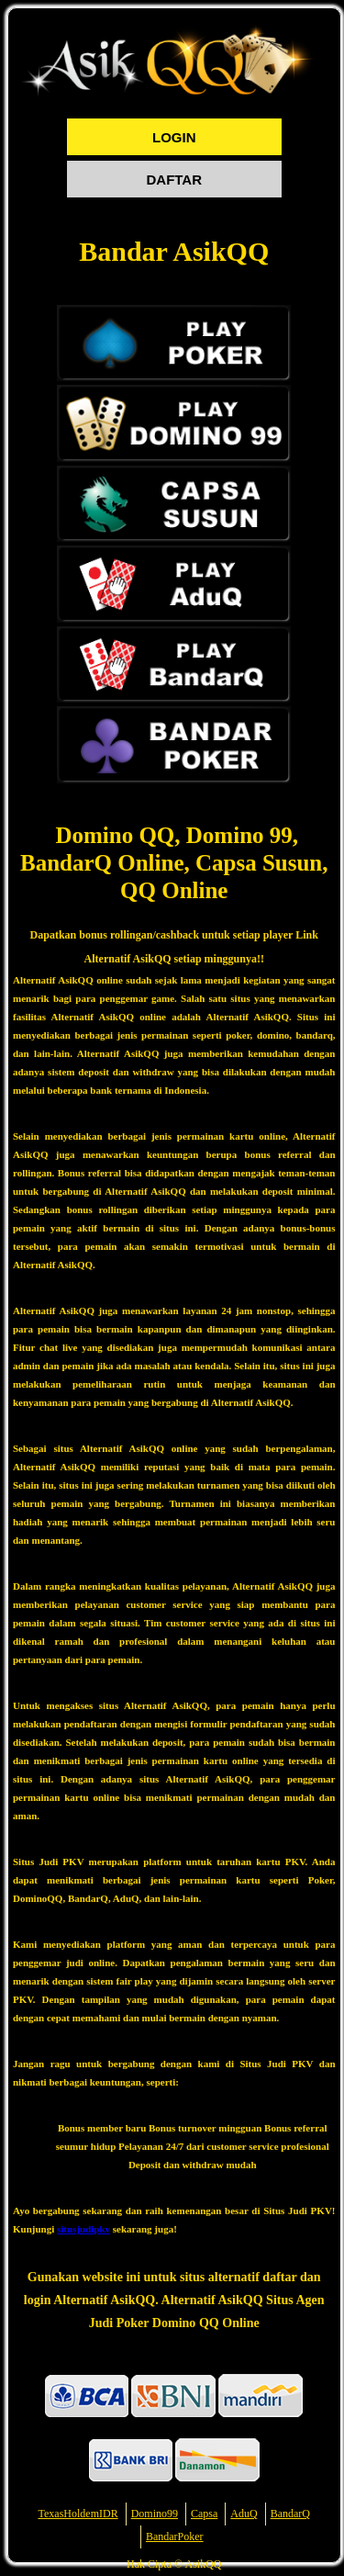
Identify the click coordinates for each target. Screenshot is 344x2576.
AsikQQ (202, 2564)
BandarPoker (175, 2536)
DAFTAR (174, 179)
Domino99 (154, 2513)
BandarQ (290, 2513)
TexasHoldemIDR (78, 2513)
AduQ (243, 2513)
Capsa (204, 2513)
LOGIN (174, 137)
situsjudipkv (83, 2228)
